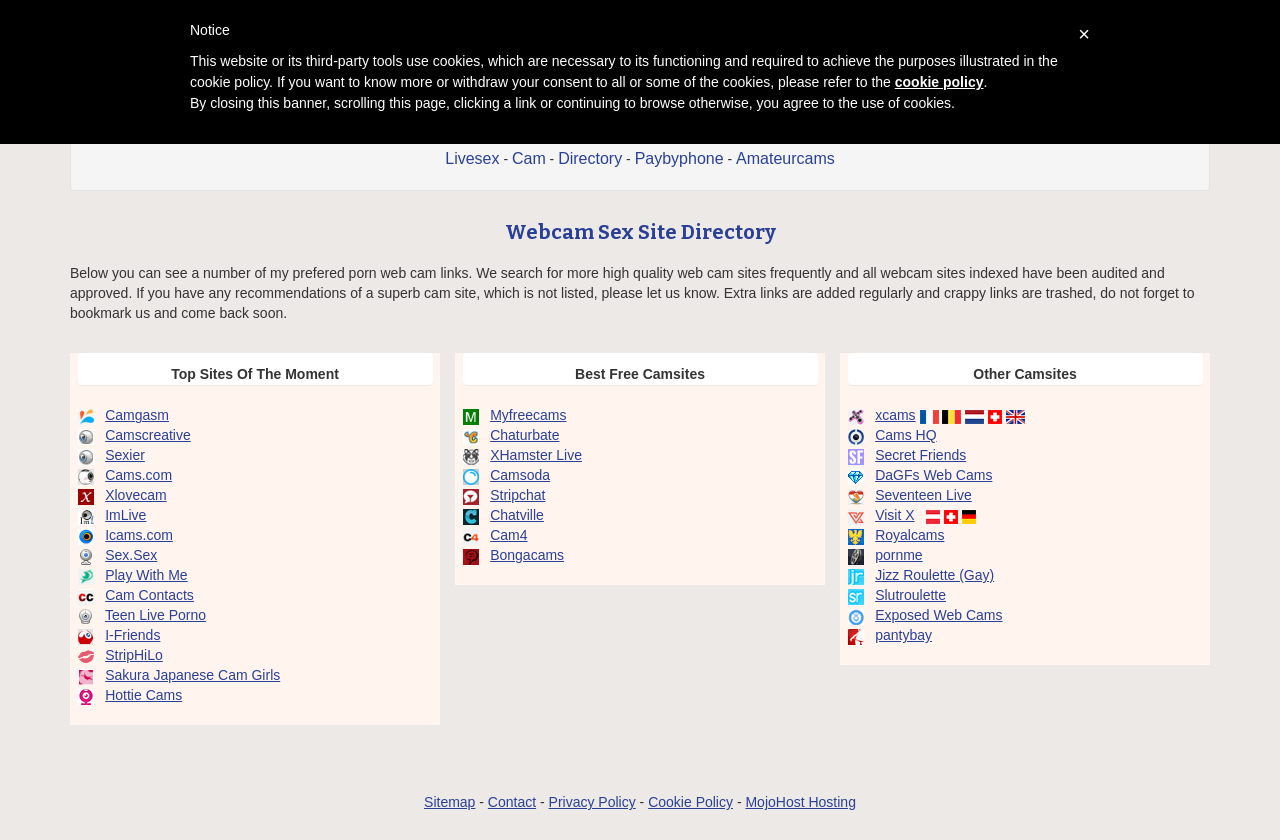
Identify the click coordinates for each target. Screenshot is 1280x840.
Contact (512, 802)
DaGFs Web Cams (933, 475)
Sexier (125, 455)
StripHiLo (134, 655)
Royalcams (909, 535)
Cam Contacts (149, 595)
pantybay (903, 635)
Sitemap (449, 802)
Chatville (517, 515)
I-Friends (132, 635)
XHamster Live (536, 455)
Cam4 (508, 535)
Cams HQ (905, 435)
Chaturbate (524, 435)
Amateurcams (785, 158)
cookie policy (939, 82)
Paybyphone (679, 158)
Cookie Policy (690, 802)
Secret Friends (920, 455)
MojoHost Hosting (800, 802)
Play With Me (146, 575)
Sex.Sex (131, 555)
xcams (895, 415)
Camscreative (148, 435)
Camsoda (520, 475)
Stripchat (517, 495)
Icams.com (139, 535)
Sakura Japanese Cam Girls (192, 675)
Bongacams (527, 555)
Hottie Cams (143, 695)
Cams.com (138, 475)
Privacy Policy (592, 802)
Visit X (894, 515)
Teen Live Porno (155, 615)
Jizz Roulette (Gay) (934, 575)
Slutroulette (910, 595)
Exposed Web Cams (938, 615)
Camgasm (137, 415)
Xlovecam (135, 495)
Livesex (472, 158)
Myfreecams (528, 415)
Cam (529, 158)
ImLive (125, 515)
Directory (590, 158)
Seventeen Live (923, 495)
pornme (898, 555)
